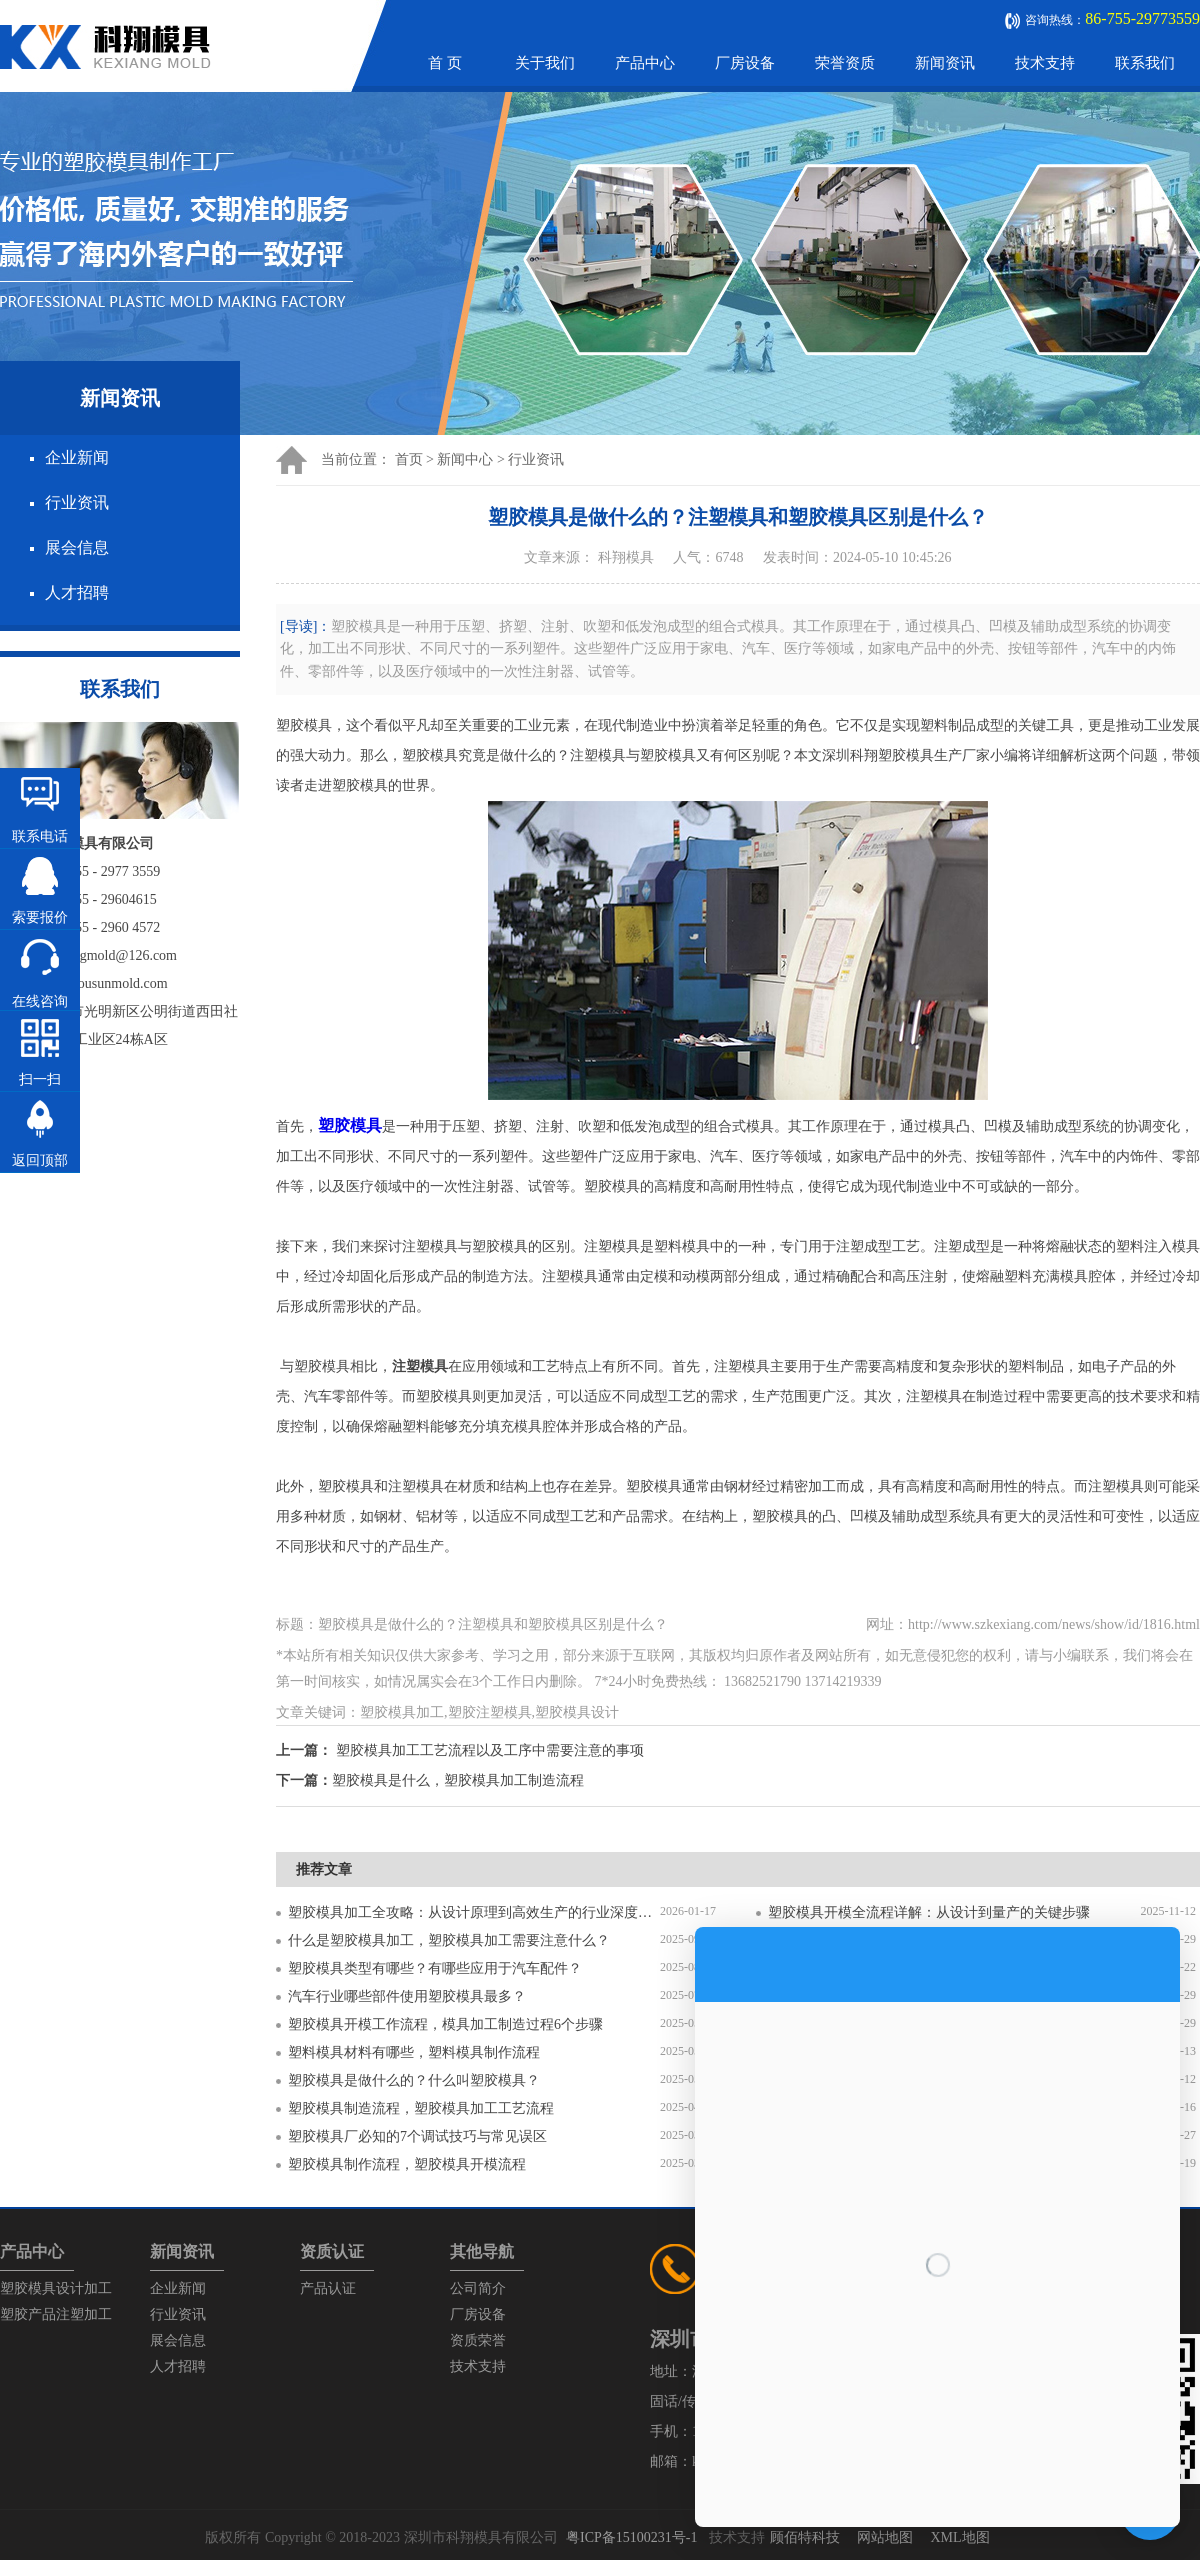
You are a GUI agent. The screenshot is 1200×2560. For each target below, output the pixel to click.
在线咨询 (40, 1001)
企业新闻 (77, 457)
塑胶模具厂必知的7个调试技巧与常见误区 (417, 2136)
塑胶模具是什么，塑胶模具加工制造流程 (458, 1780)
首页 (409, 459)
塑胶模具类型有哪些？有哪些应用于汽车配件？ (435, 1968)
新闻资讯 (945, 63)
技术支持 (1045, 63)
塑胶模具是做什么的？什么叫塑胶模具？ (414, 2080)
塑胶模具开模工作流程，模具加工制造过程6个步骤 (445, 2024)
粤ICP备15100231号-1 (631, 2537)
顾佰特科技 (805, 2537)
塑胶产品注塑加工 (56, 2314)
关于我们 (545, 63)
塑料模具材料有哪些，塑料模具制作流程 (414, 2052)
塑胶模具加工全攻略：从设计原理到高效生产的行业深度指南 (474, 1912)
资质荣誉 (478, 2340)
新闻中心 (465, 459)
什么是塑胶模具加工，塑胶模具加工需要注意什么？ (449, 1940)
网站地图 (885, 2537)
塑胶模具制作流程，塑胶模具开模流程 (407, 2164)
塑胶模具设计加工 (56, 2288)
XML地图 (959, 2537)
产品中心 (645, 63)
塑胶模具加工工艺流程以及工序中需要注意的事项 (490, 1750)
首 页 (445, 63)
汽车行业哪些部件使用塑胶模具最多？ (407, 1996)
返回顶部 (40, 1160)
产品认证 (328, 2288)
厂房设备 (745, 63)
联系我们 (1145, 63)
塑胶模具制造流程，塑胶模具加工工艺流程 (421, 2108)
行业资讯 (77, 502)
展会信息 (77, 547)
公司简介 (478, 2288)
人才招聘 (77, 592)
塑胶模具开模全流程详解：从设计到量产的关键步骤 (929, 1912)
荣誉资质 (845, 63)
